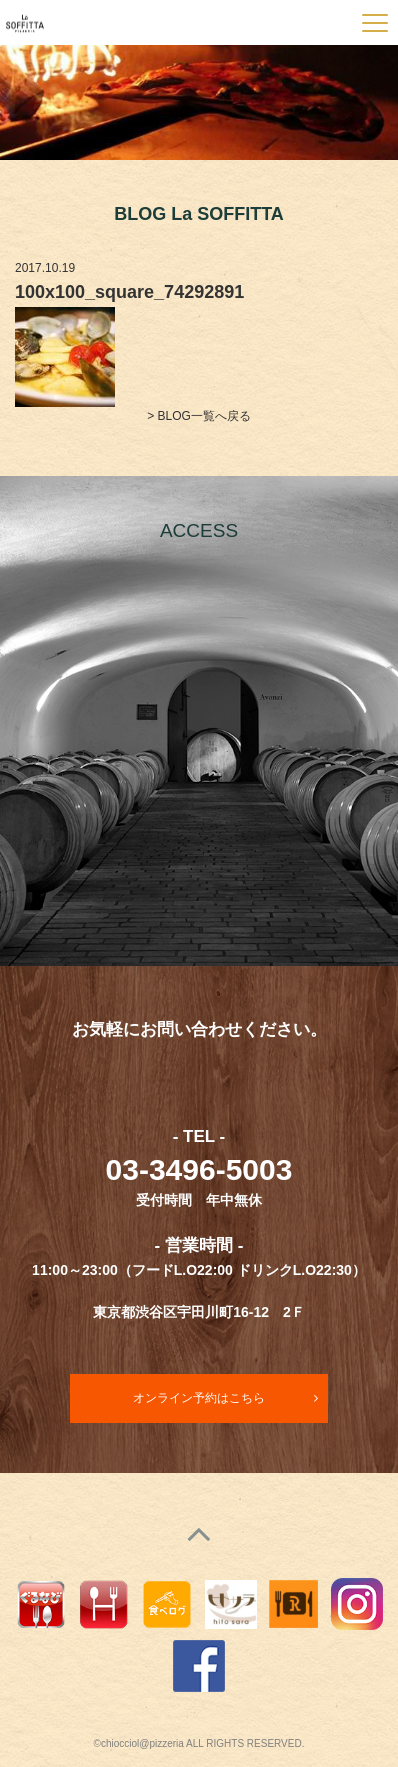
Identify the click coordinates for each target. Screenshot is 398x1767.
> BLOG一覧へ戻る (199, 416)
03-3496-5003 (199, 1169)
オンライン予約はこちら (199, 1398)
